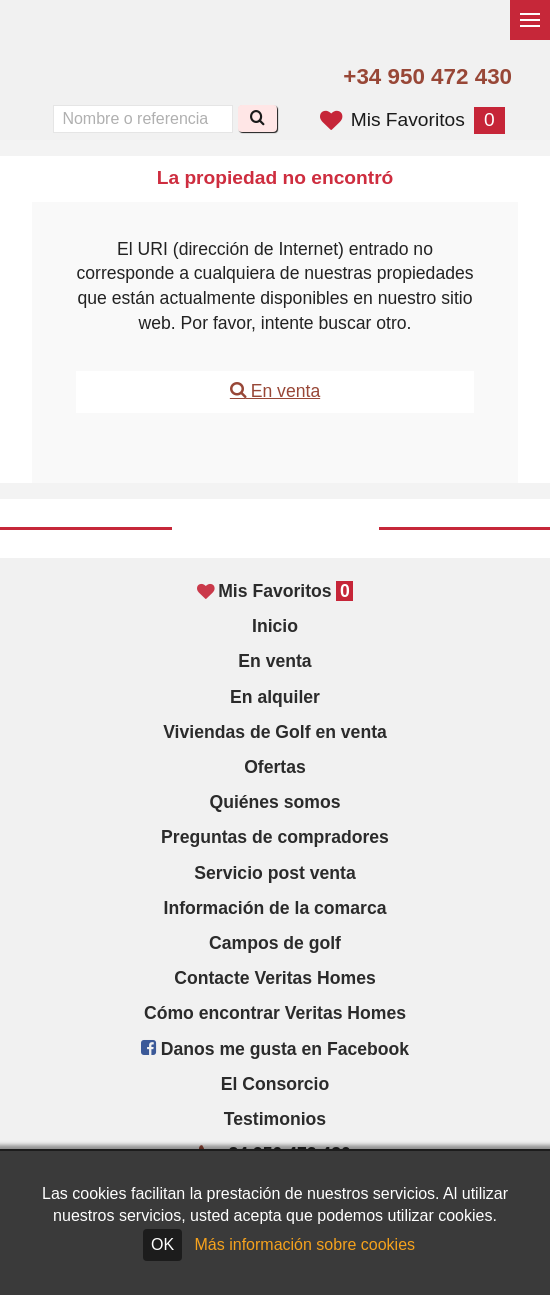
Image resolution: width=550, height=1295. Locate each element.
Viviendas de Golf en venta (275, 732)
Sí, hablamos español (103, 78)
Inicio (275, 626)
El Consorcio (275, 1084)
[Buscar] (257, 118)
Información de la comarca (275, 908)
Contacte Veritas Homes (274, 978)
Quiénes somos (274, 802)
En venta (275, 391)
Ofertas (275, 767)
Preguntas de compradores (275, 837)
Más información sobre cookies (305, 1244)
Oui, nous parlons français (146, 78)
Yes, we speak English (61, 78)
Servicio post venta (274, 873)
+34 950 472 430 (427, 76)
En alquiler (275, 697)
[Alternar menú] (530, 20)
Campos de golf (275, 943)
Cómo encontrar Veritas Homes (275, 1013)
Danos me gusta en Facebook (275, 1049)
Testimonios (275, 1119)
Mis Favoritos (412, 119)
